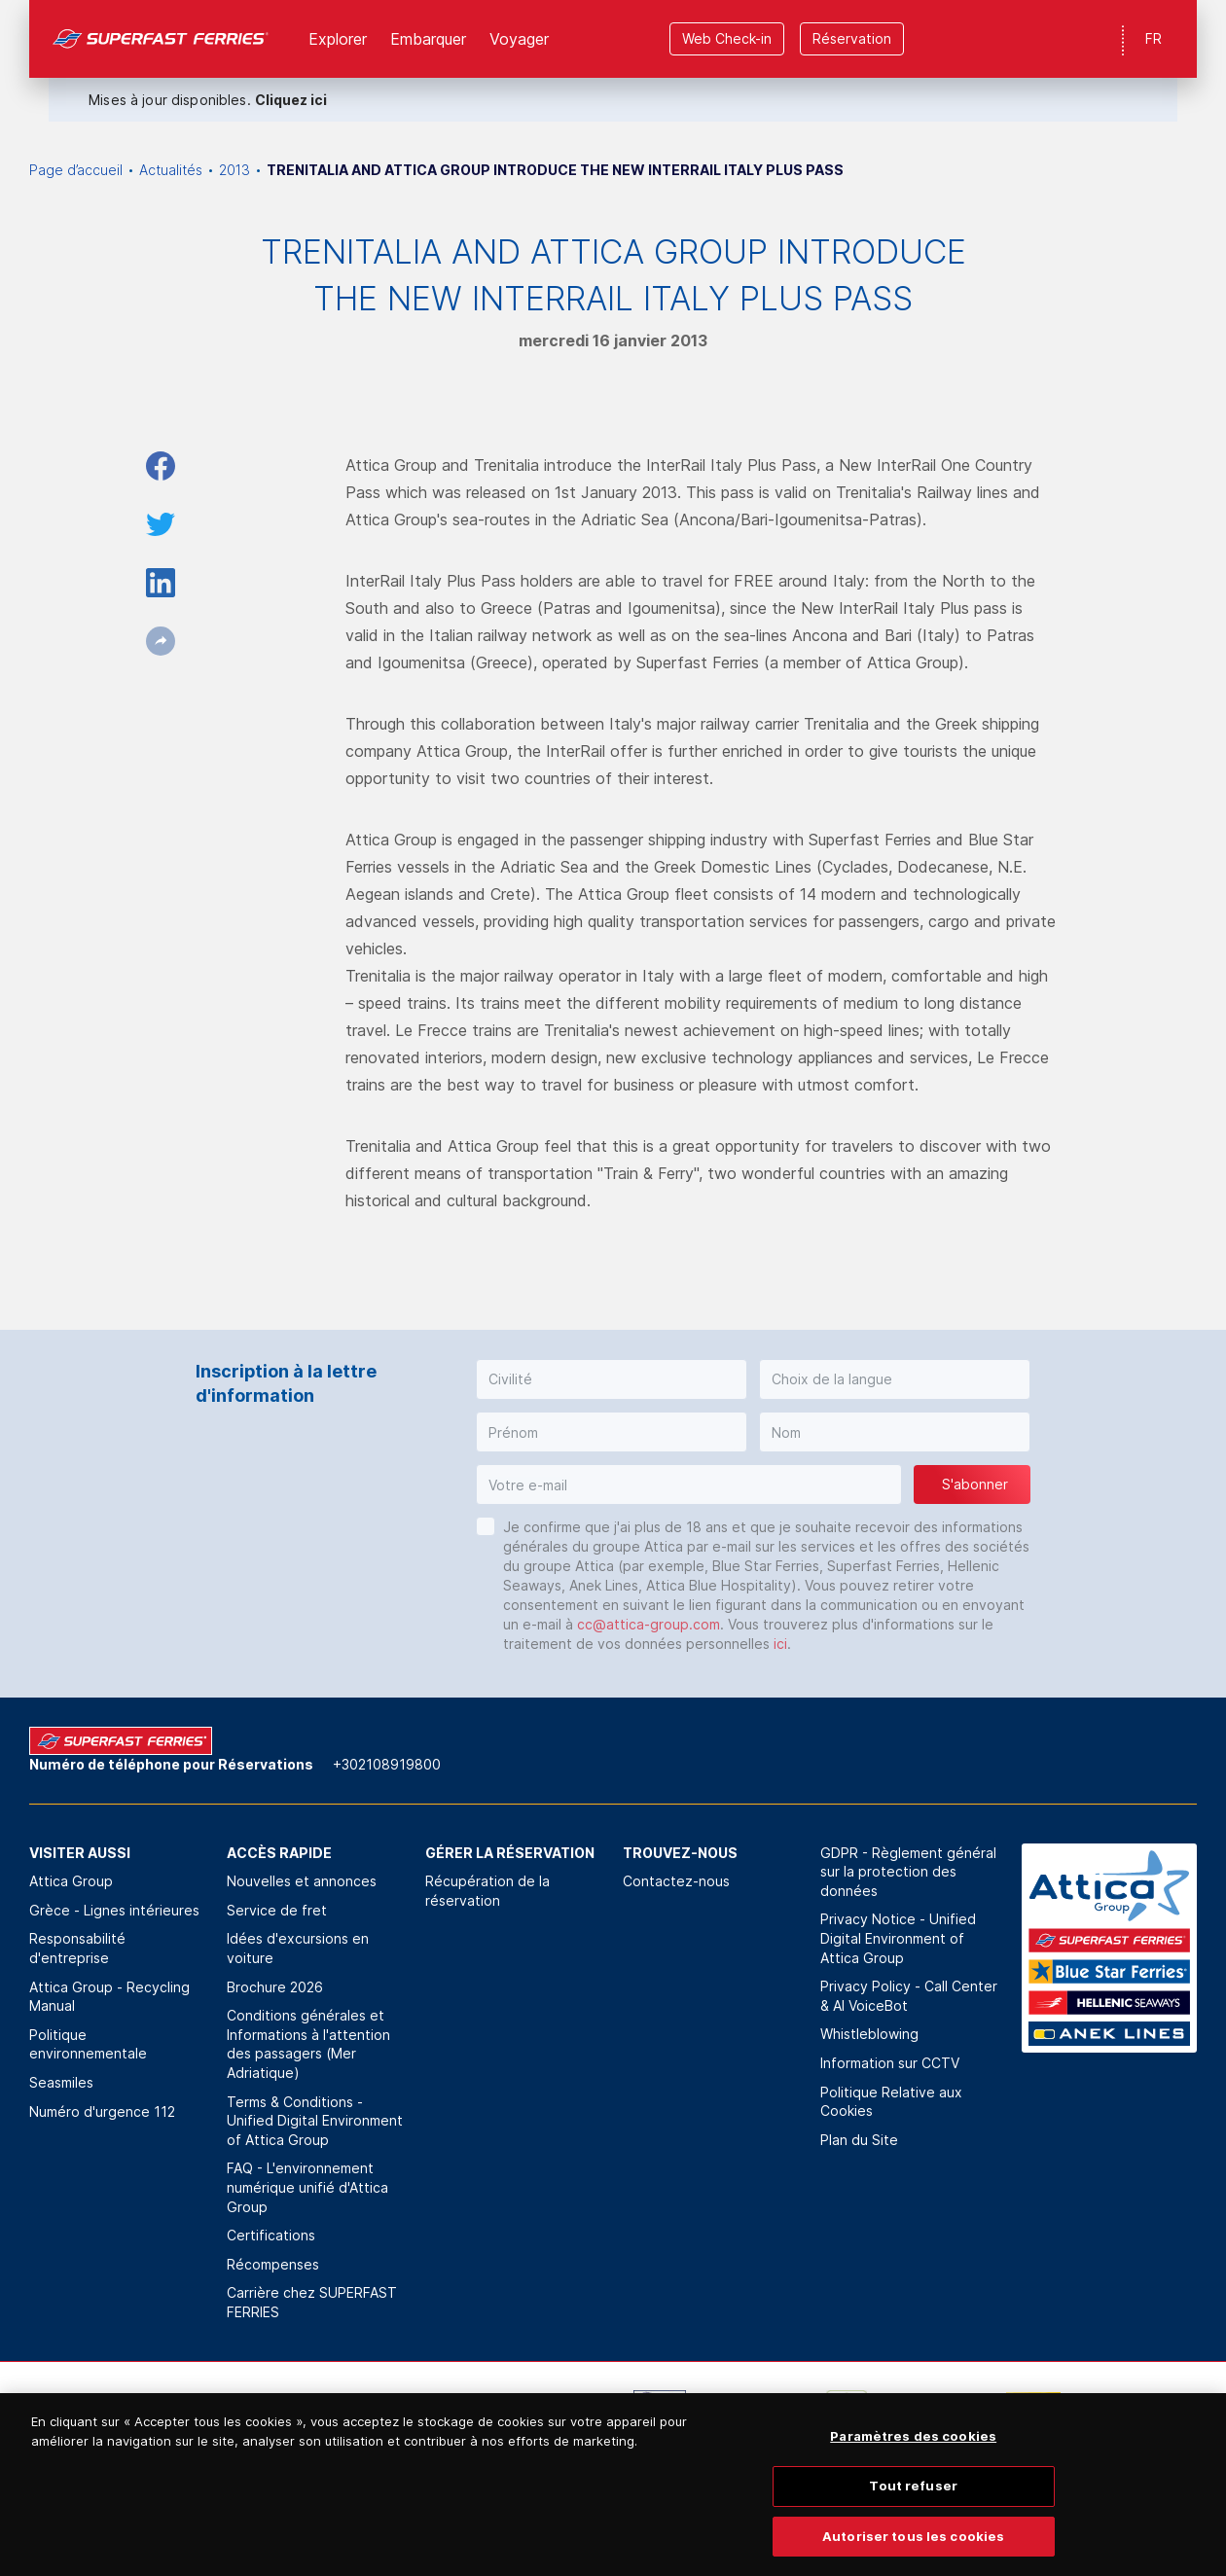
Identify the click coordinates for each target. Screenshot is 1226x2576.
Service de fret (277, 1910)
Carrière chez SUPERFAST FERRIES (312, 2302)
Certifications (271, 2235)
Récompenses (273, 2264)
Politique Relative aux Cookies (891, 2102)
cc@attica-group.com (648, 1624)
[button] (611, 1379)
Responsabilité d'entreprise (77, 1948)
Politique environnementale (88, 2044)
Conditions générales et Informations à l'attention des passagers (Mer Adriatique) (308, 2044)
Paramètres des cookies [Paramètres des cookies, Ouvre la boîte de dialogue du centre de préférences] (913, 2460)
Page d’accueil (76, 169)
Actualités (170, 169)
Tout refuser (913, 2509)
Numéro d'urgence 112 (102, 2111)
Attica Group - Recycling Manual (109, 1997)
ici (780, 1643)
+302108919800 (387, 1764)
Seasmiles (61, 2082)
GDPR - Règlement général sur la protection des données (908, 1871)
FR (1153, 38)
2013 (234, 169)
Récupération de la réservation (487, 1891)
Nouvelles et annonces (302, 1881)
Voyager (519, 39)
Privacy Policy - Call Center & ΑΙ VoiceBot (908, 1996)
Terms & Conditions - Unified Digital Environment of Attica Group (315, 2120)
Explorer (337, 39)
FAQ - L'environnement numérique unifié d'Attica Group (307, 2187)
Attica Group (71, 1881)
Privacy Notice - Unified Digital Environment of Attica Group (898, 1938)
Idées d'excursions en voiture (298, 1948)
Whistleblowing (869, 2033)
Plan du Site (859, 2139)
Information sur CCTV (889, 2063)
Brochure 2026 (275, 1987)
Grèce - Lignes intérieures (114, 1910)
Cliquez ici (291, 99)
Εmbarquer (428, 39)
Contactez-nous (676, 1881)
